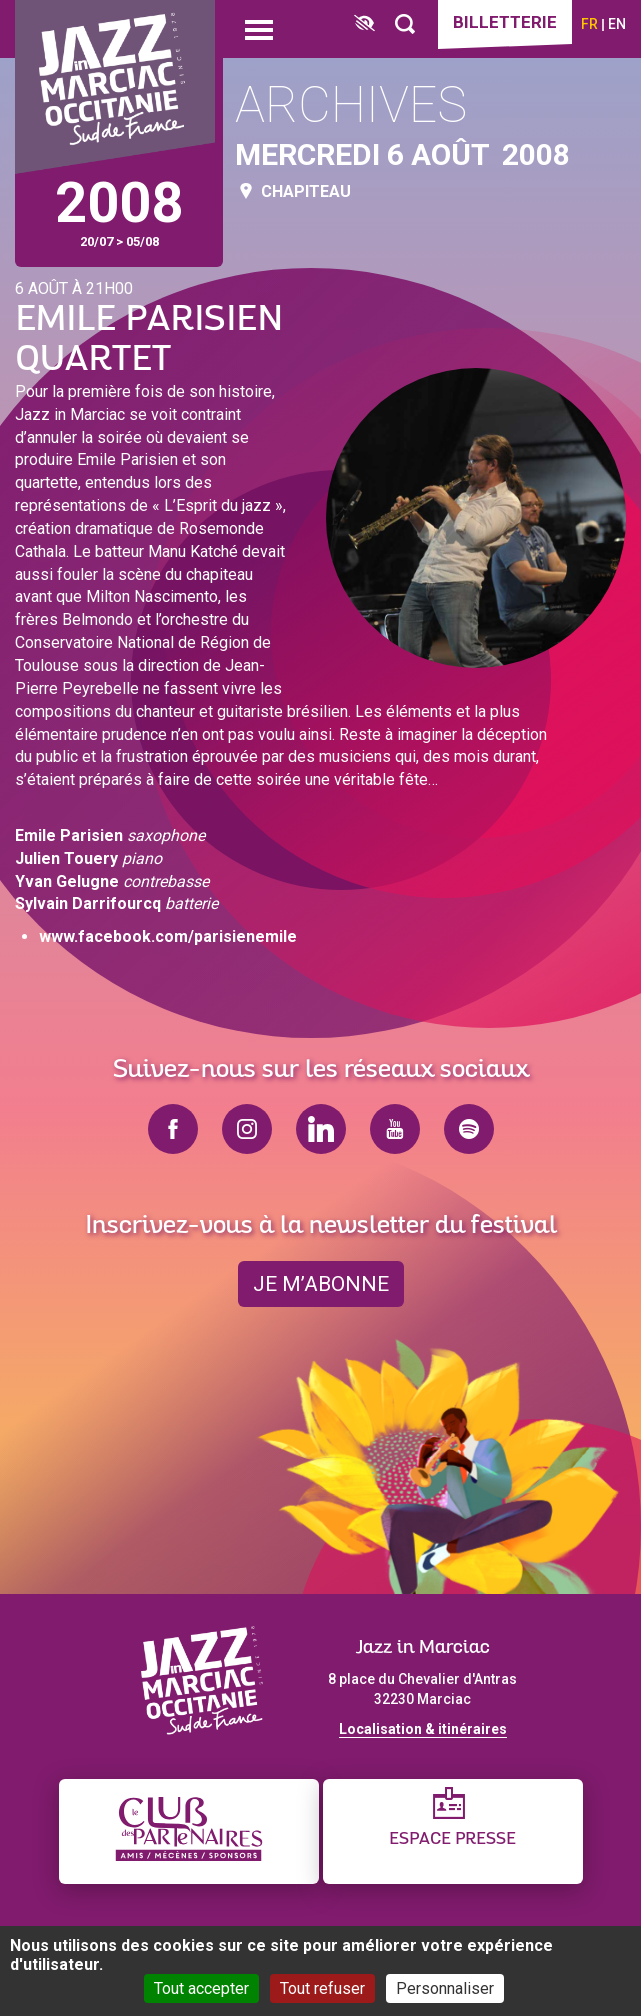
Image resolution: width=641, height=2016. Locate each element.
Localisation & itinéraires (423, 1729)
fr (589, 24)
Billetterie (505, 22)
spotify (469, 1129)
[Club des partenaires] (189, 1831)
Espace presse (452, 1839)
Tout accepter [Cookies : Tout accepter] (201, 1988)
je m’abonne (321, 1284)
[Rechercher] (405, 24)
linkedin (321, 1129)
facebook (173, 1129)
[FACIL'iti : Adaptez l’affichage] (364, 24)
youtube (395, 1129)
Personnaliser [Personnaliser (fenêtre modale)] (445, 1988)
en (617, 24)
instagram (247, 1129)
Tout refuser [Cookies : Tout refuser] (322, 1988)
